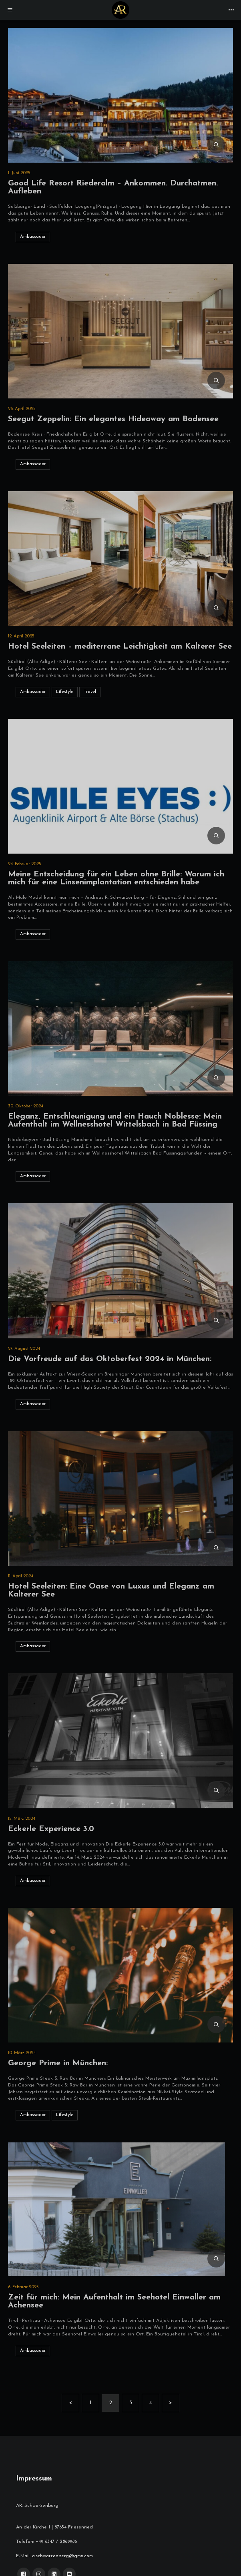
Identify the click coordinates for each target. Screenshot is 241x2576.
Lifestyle (66, 692)
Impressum (34, 2478)
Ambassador (35, 237)
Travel (92, 692)
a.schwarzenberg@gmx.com (62, 2556)
